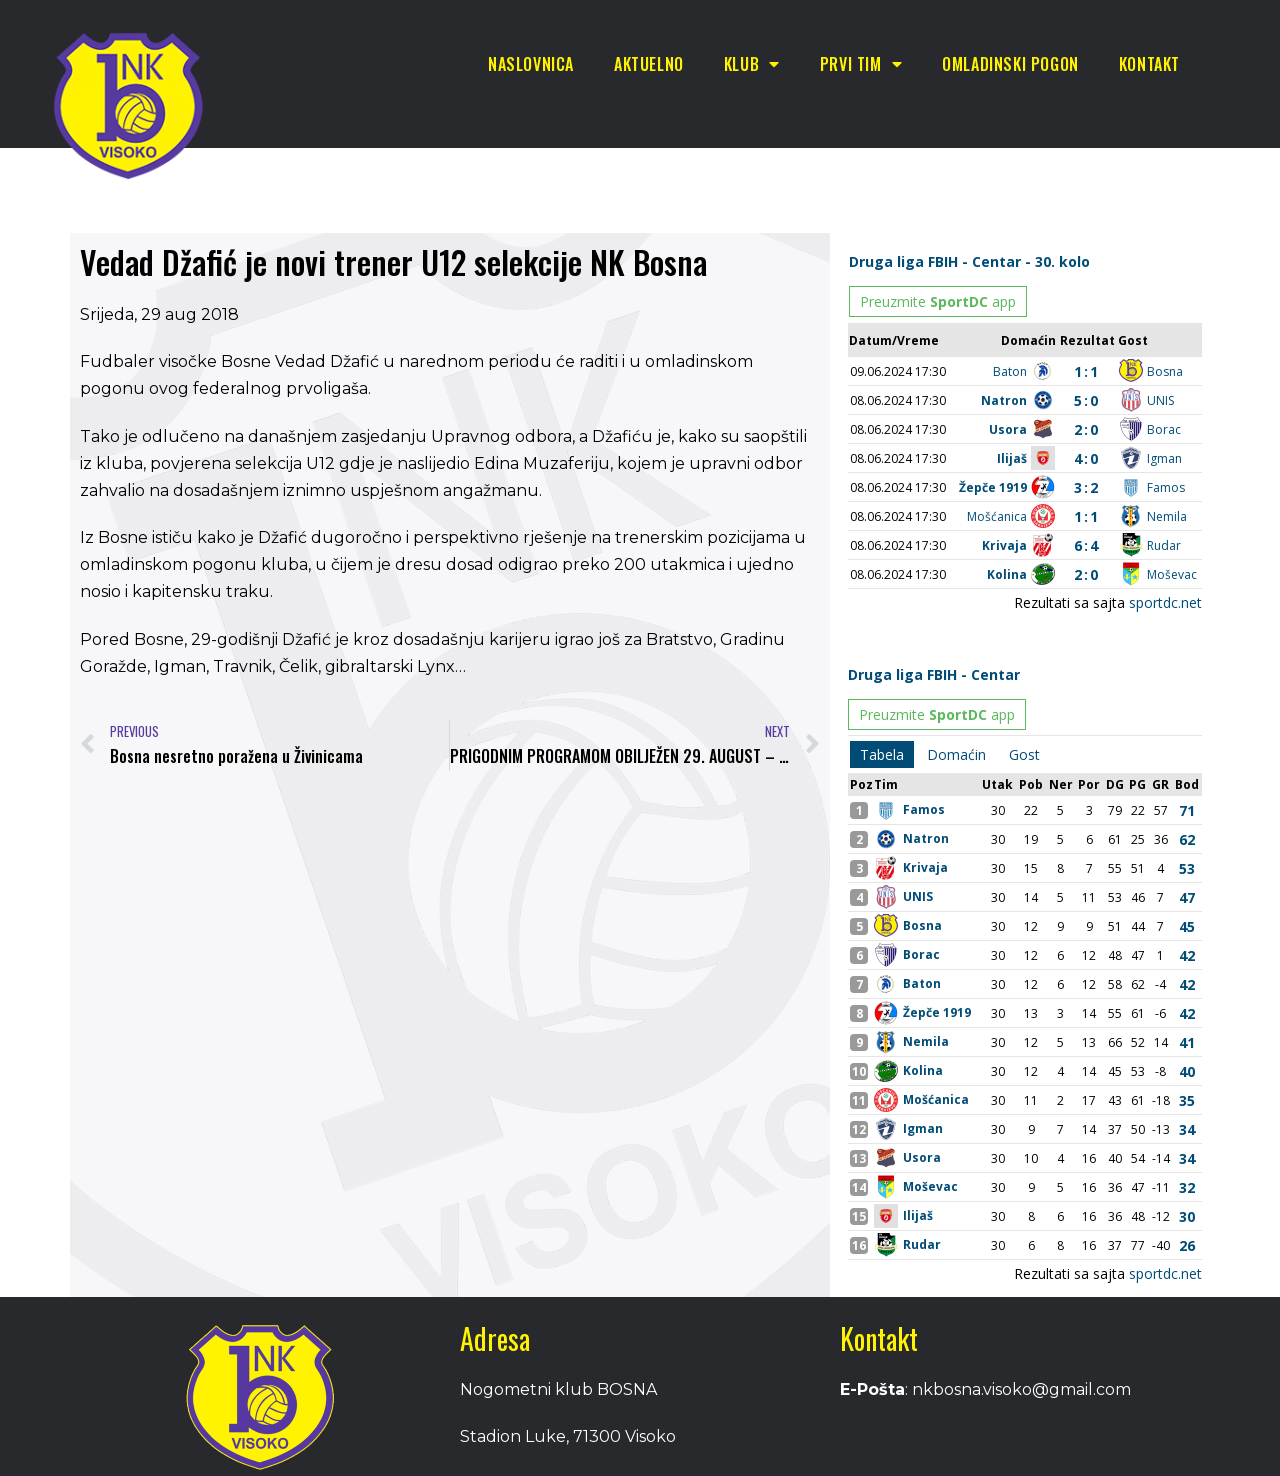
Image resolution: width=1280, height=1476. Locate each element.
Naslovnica (531, 64)
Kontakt (1149, 64)
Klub (752, 64)
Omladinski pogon (1010, 64)
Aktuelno (649, 64)
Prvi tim (861, 64)
